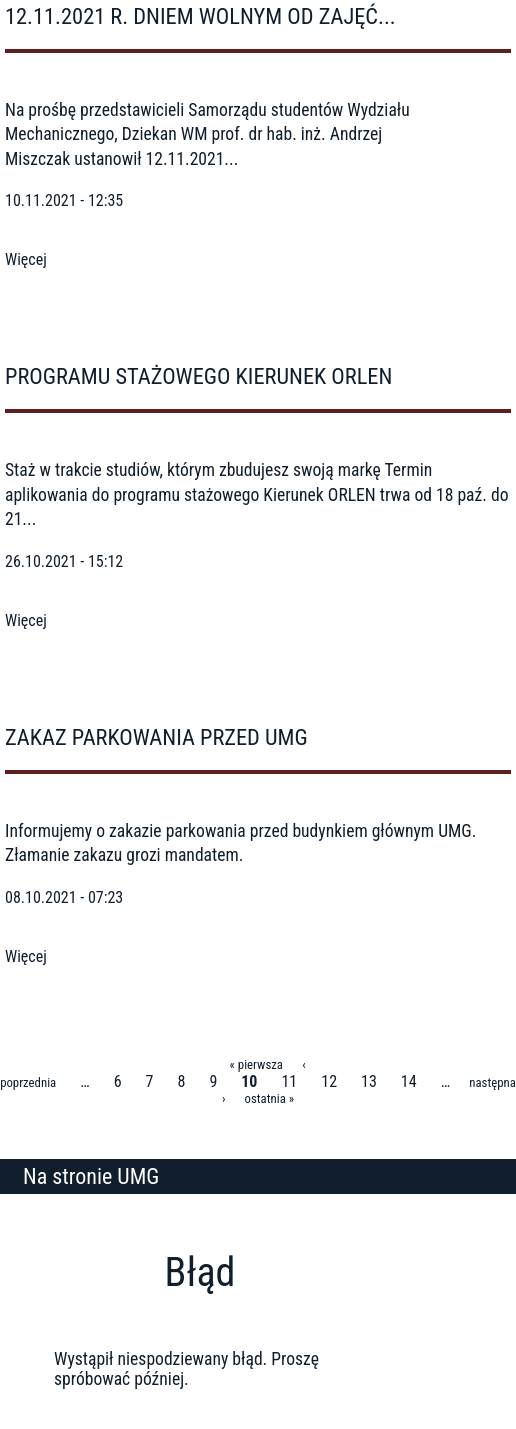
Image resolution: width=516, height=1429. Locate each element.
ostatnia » (270, 1098)
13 (369, 1081)
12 (329, 1081)
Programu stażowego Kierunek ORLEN (198, 376)
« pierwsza (256, 1064)
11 (289, 1081)
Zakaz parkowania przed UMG (156, 737)
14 (409, 1081)
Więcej (26, 259)
